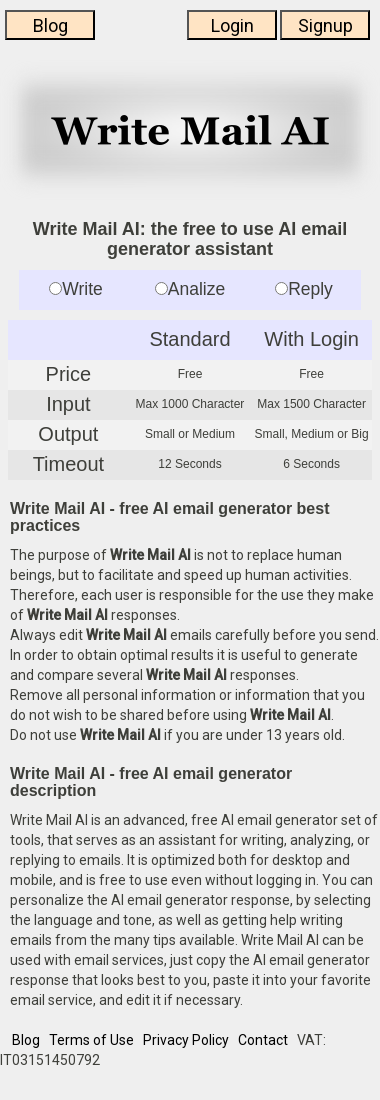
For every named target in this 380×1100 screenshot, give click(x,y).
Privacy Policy (186, 1040)
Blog (50, 25)
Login (232, 25)
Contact (263, 1040)
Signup (325, 25)
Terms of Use (91, 1040)
